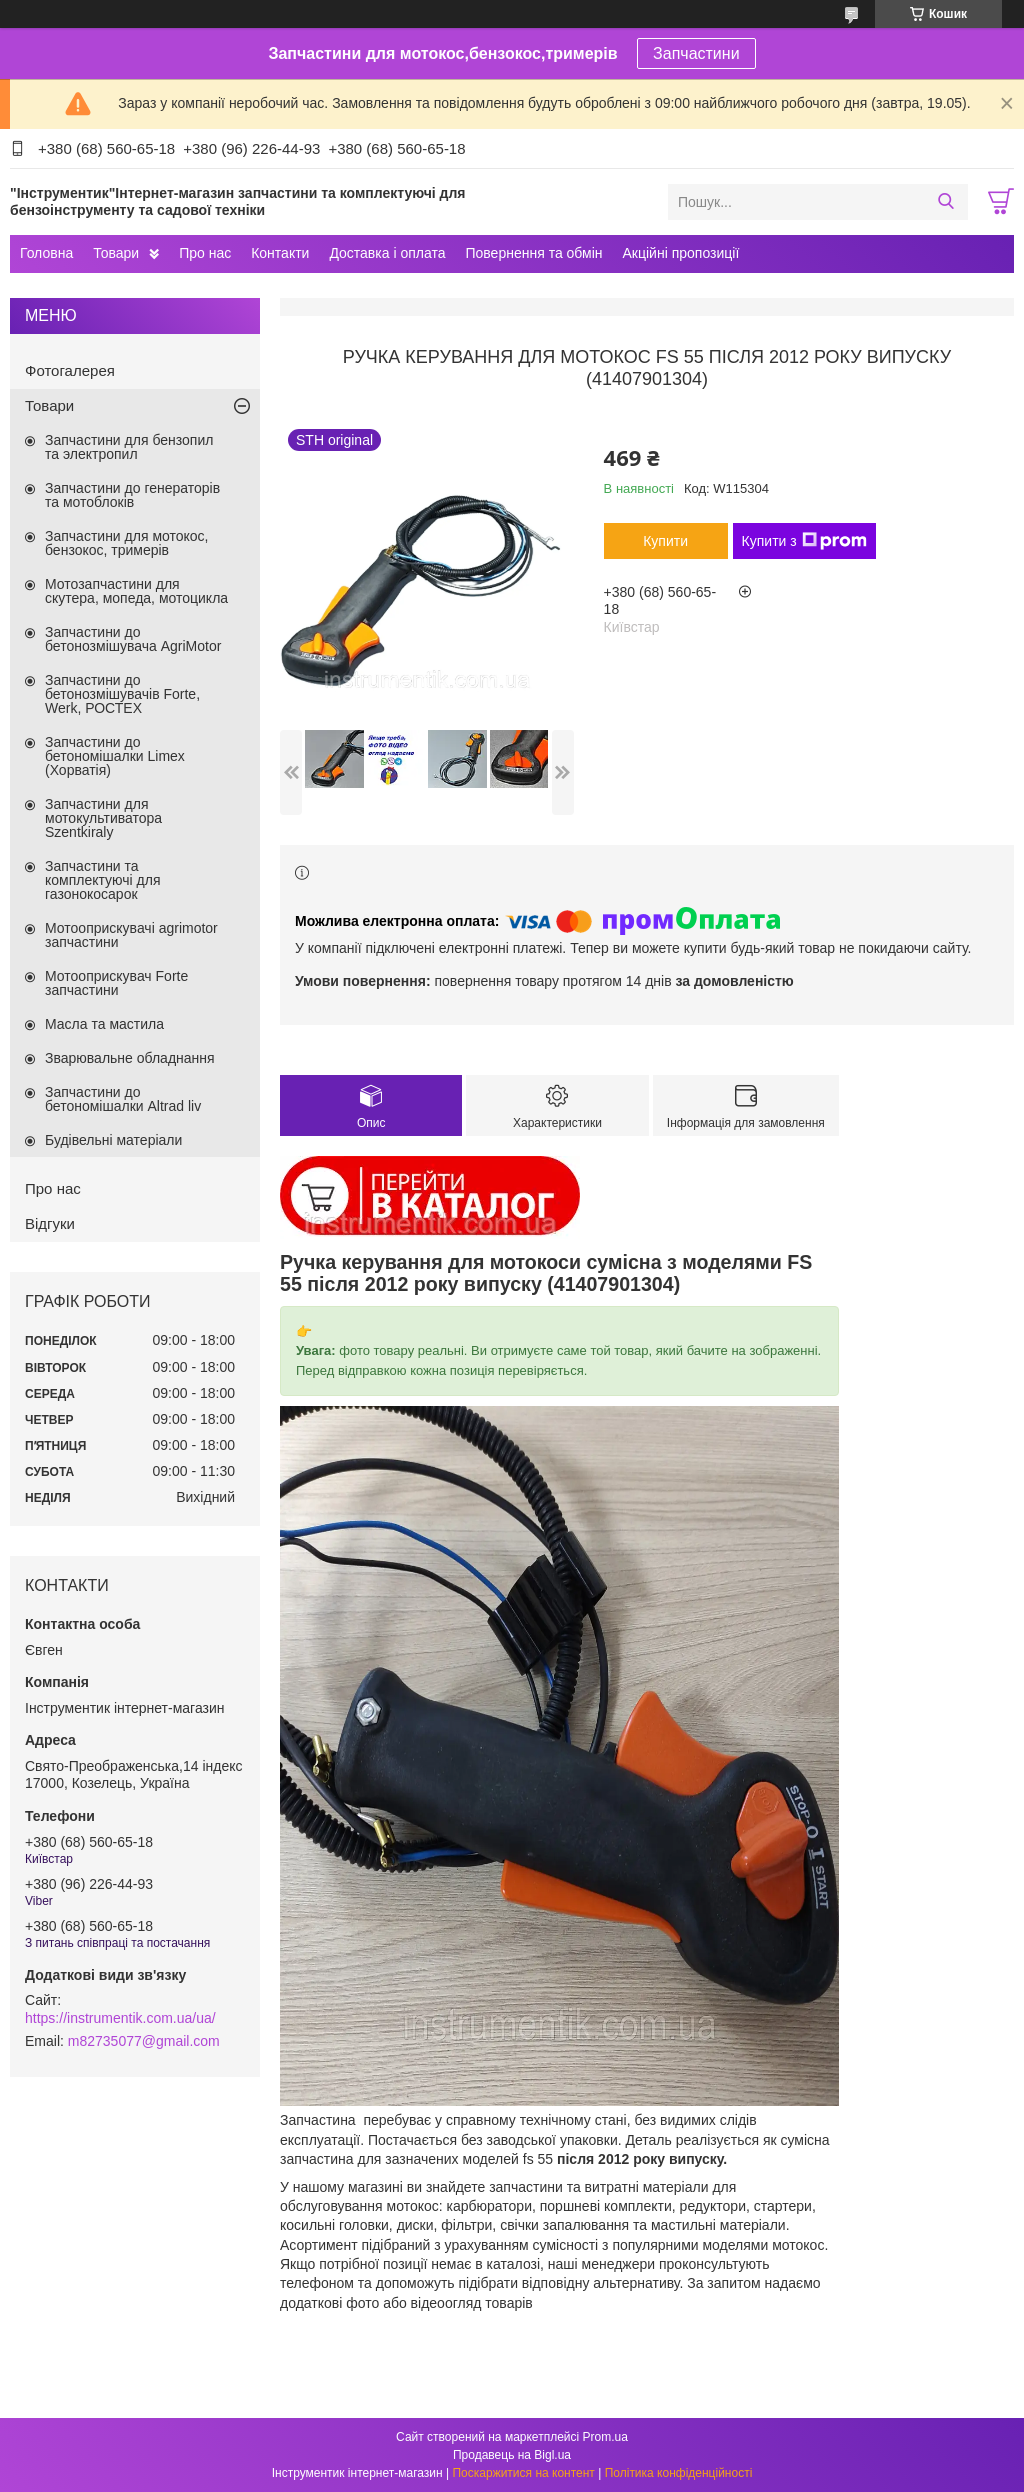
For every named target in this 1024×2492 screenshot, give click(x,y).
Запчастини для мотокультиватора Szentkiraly (103, 818)
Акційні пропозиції (681, 253)
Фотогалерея (70, 370)
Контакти (280, 253)
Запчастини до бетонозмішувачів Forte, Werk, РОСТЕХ (122, 694)
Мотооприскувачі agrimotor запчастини (131, 935)
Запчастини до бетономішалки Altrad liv (123, 1099)
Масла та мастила (104, 1024)
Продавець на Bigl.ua (512, 2455)
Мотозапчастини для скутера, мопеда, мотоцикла (136, 591)
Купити (665, 541)
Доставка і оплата (387, 253)
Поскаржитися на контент (523, 2473)
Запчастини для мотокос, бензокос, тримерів (127, 543)
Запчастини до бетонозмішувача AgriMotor (133, 639)
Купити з (804, 541)
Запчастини (696, 53)
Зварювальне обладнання (130, 1058)
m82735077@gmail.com (144, 2041)
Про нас (205, 253)
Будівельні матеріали (113, 1140)
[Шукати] (945, 202)
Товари (116, 253)
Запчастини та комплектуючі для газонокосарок (103, 880)
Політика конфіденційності (679, 2473)
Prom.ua (605, 2437)
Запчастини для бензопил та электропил (129, 447)
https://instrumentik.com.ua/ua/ (120, 2018)
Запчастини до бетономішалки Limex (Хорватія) (115, 756)
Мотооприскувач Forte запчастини (116, 983)
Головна (46, 253)
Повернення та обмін (533, 253)
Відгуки (50, 1223)
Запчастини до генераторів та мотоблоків (132, 495)
